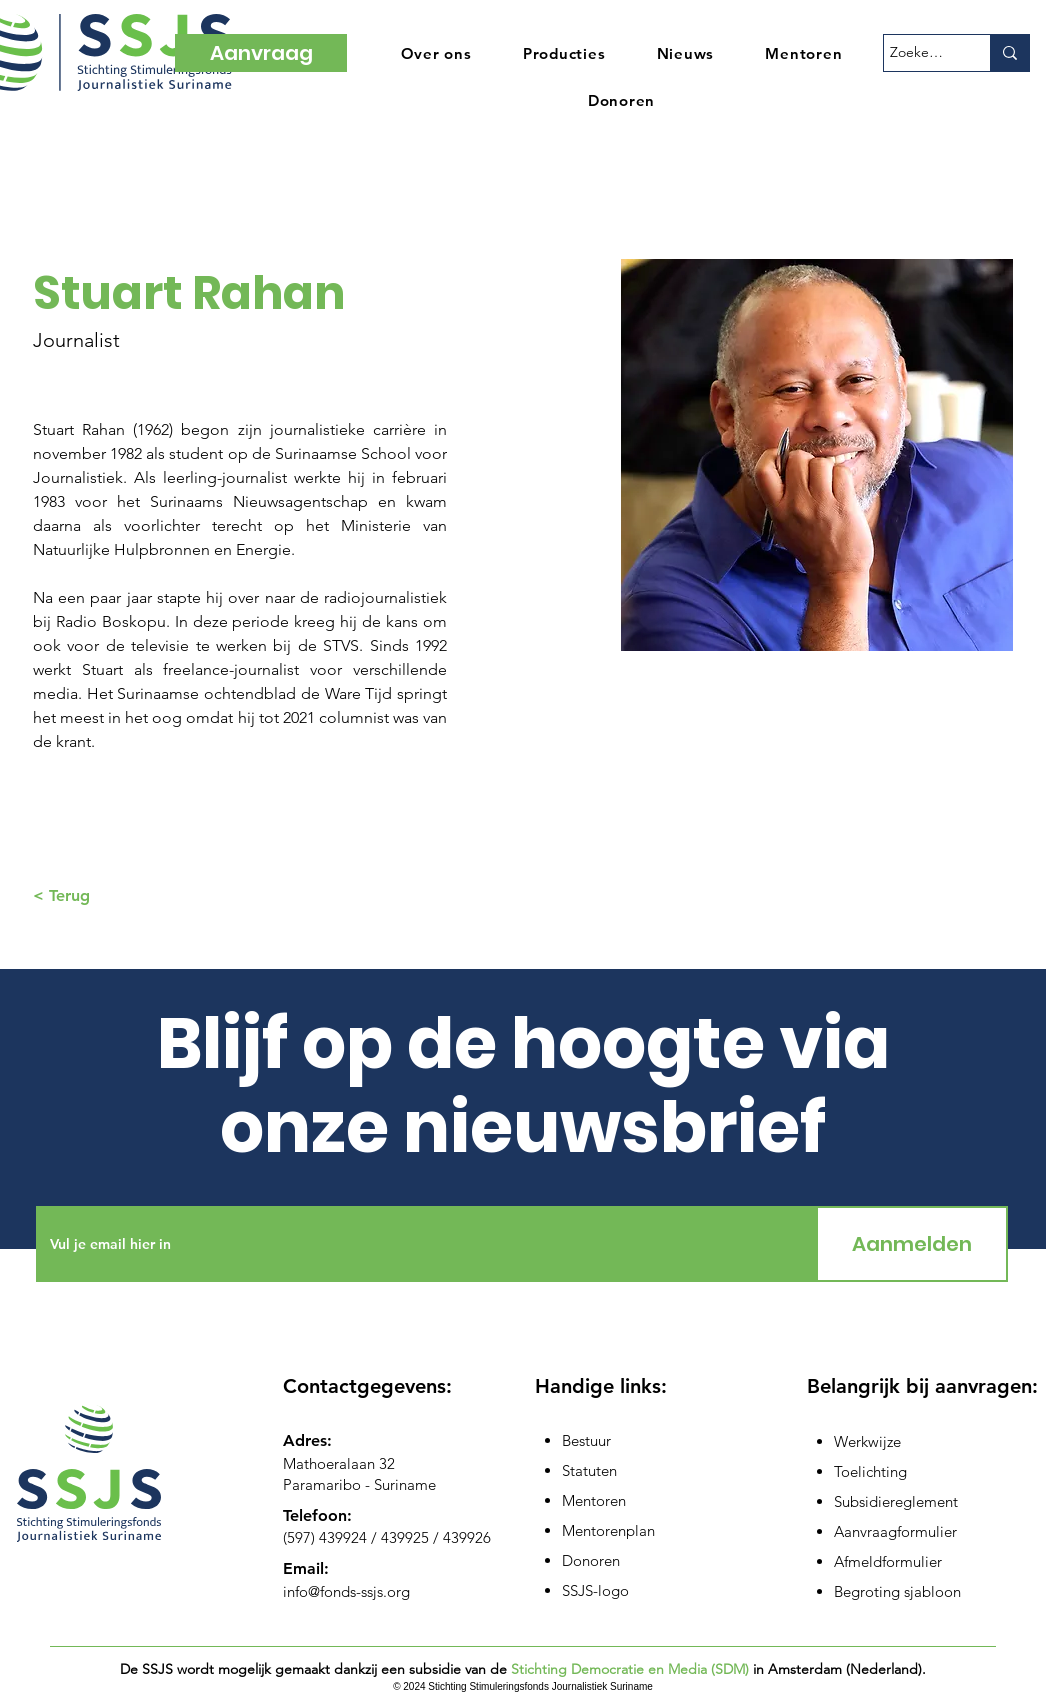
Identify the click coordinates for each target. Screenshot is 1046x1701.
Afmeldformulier (888, 1561)
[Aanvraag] (261, 53)
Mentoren (594, 1500)
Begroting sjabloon (897, 1591)
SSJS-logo (595, 1590)
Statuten (589, 1470)
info (295, 1591)
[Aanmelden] (912, 1244)
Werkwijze (867, 1441)
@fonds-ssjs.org (359, 1591)
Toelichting (870, 1471)
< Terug (61, 895)
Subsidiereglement (896, 1501)
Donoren (591, 1560)
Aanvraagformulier (895, 1531)
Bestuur (586, 1440)
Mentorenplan (608, 1530)
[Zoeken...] (919, 53)
